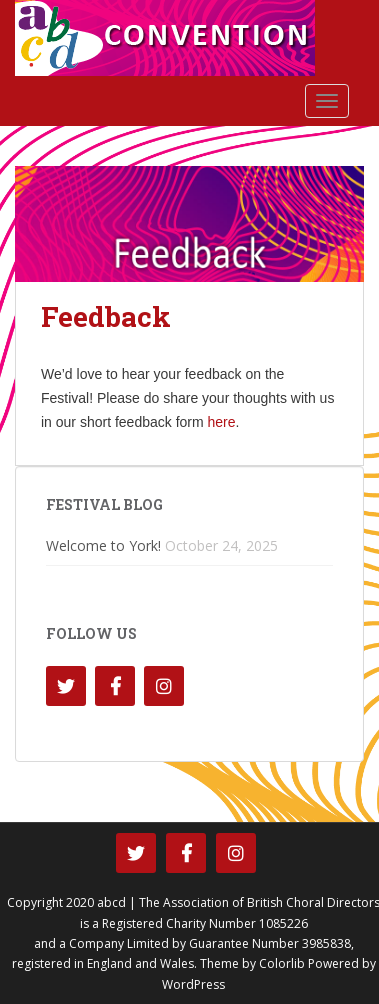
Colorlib (282, 963)
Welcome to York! (103, 545)
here (222, 422)
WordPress (193, 984)
